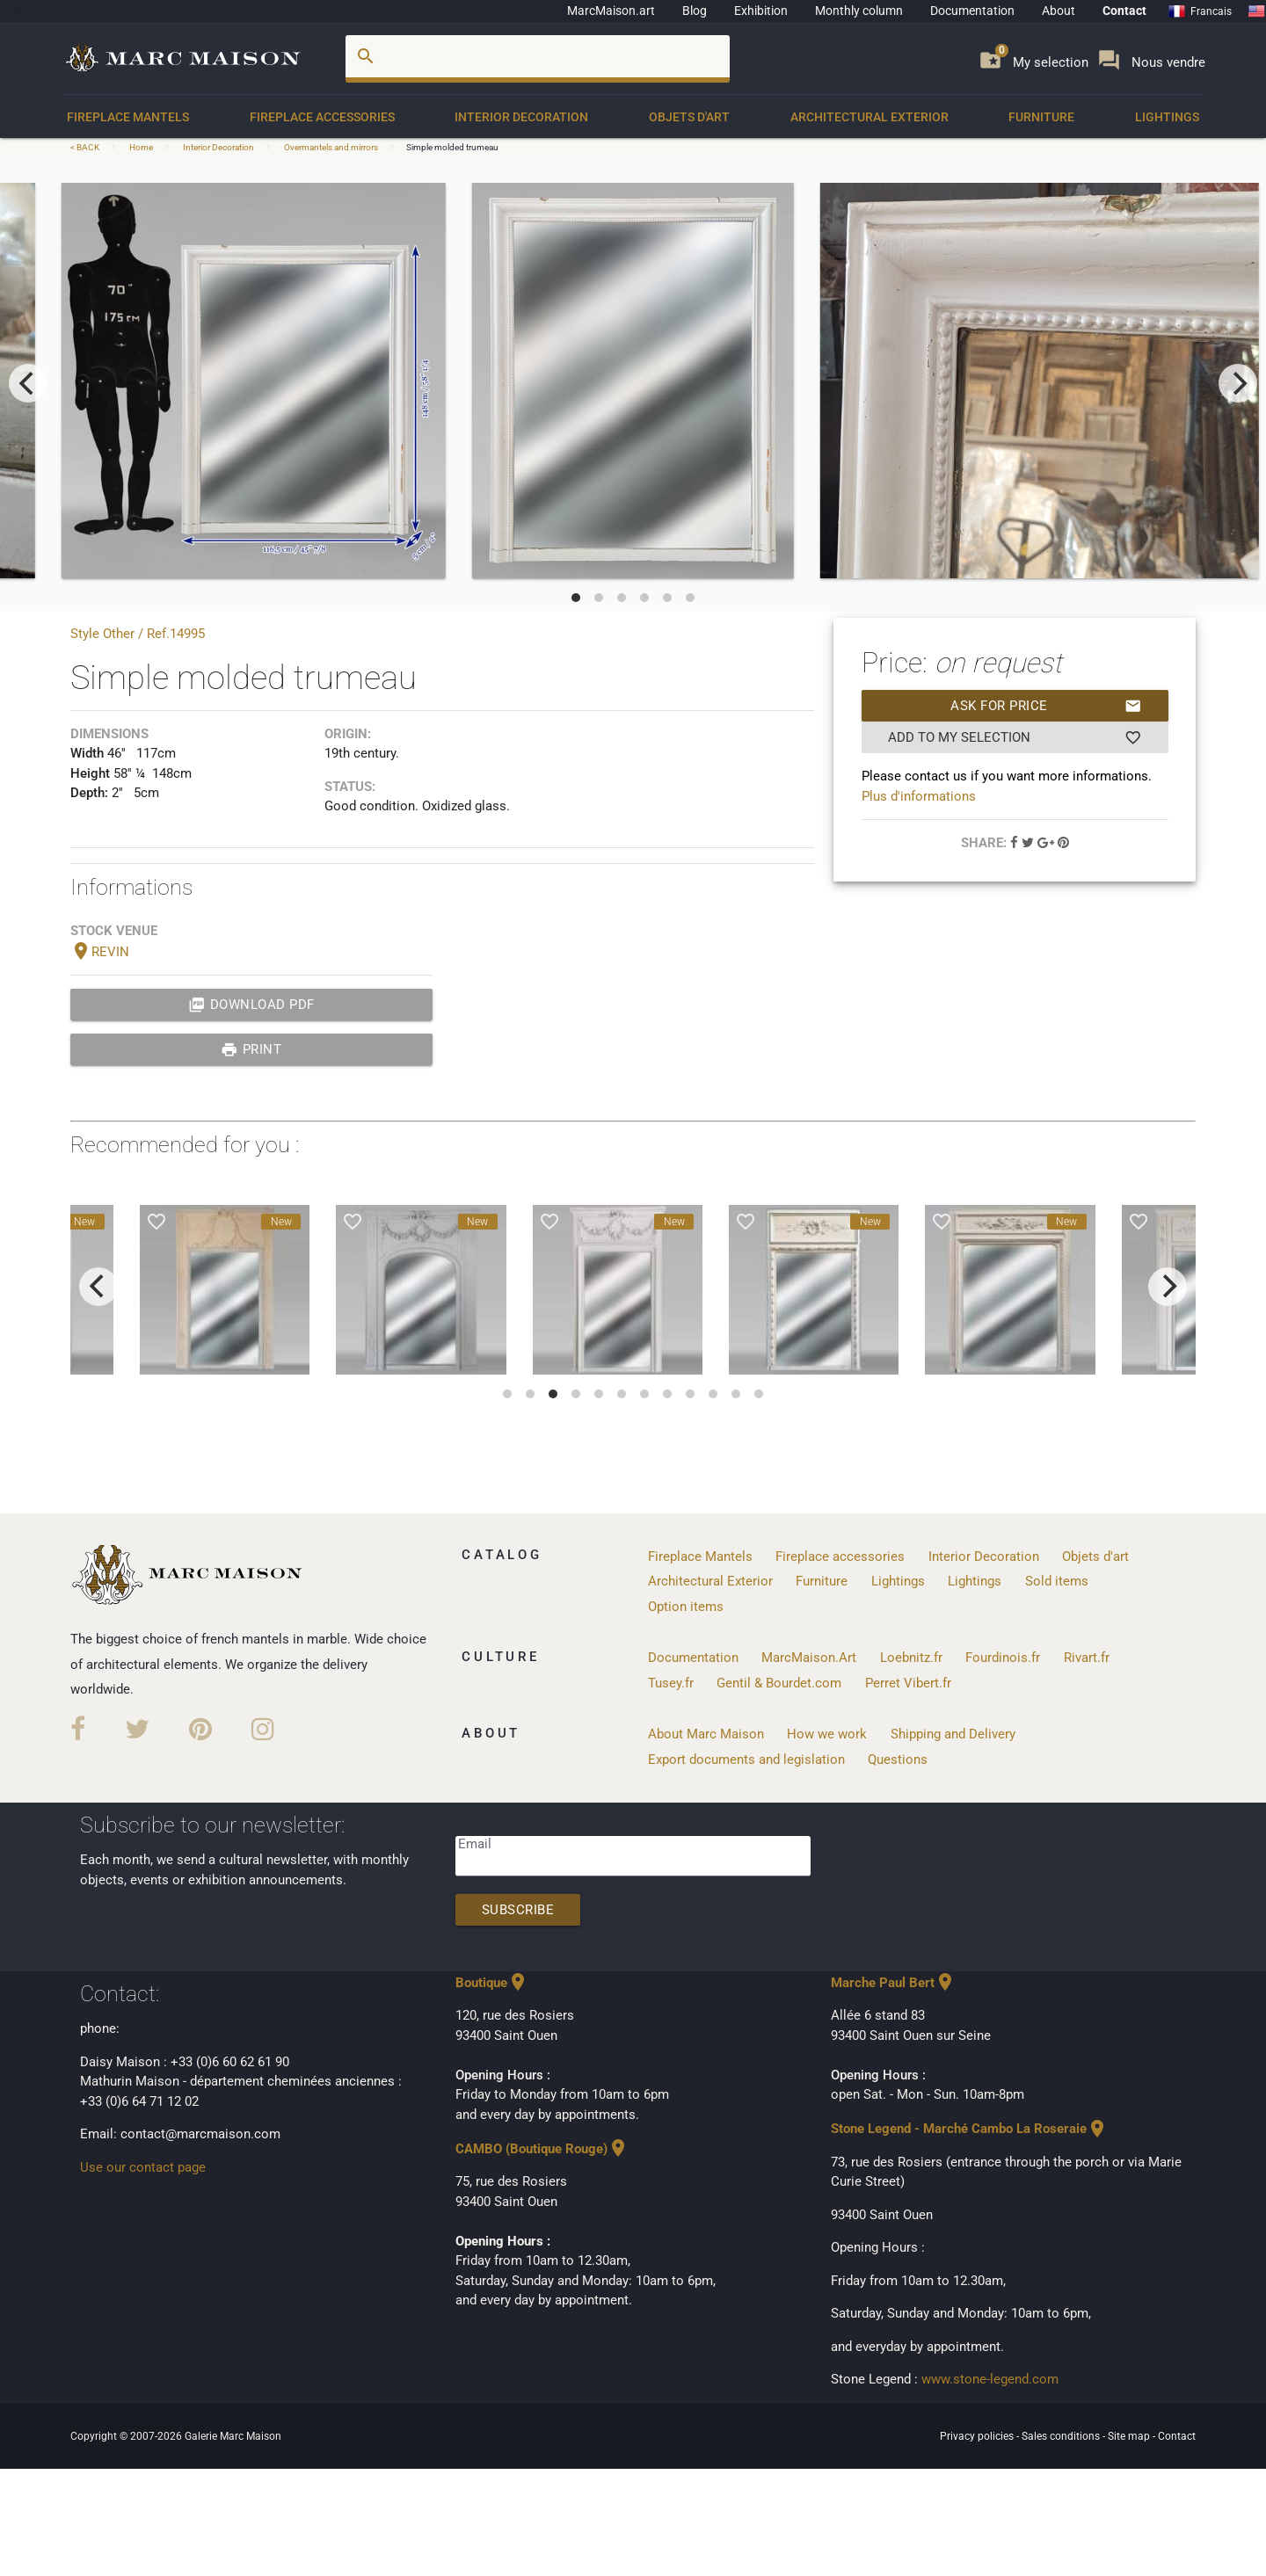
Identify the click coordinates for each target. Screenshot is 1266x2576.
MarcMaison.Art (808, 1657)
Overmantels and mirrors (331, 147)
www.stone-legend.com (990, 2379)
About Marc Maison (706, 1734)
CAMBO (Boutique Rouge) (542, 2149)
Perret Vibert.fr (908, 1683)
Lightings (1167, 117)
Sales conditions (1062, 2436)
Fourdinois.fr (1002, 1657)
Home (141, 147)
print (251, 1049)
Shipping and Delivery (953, 1734)
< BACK (85, 147)
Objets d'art (689, 117)
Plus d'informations (919, 796)
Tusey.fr (671, 1683)
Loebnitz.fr (911, 1657)
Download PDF (251, 1004)
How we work (827, 1734)
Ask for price (1045, 706)
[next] (1238, 383)
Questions (898, 1759)
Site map (1130, 2436)
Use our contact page (143, 2167)
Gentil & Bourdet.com (779, 1683)
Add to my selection (1015, 737)
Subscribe (518, 1910)
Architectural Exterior (869, 117)
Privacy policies (978, 2436)
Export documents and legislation (746, 1759)
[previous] (28, 383)
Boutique (491, 1983)
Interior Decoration (521, 117)
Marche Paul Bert (893, 1983)
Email (474, 1844)
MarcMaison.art (611, 11)
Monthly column (859, 11)
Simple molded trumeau (452, 147)
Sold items (1056, 1581)
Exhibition (761, 11)
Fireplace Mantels (128, 117)
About (1058, 11)
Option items (686, 1607)
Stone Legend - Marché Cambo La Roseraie (969, 2129)
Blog (694, 11)
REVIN (99, 952)
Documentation (972, 11)
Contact (1124, 11)
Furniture (1041, 117)
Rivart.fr (1087, 1657)
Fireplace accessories (322, 117)
